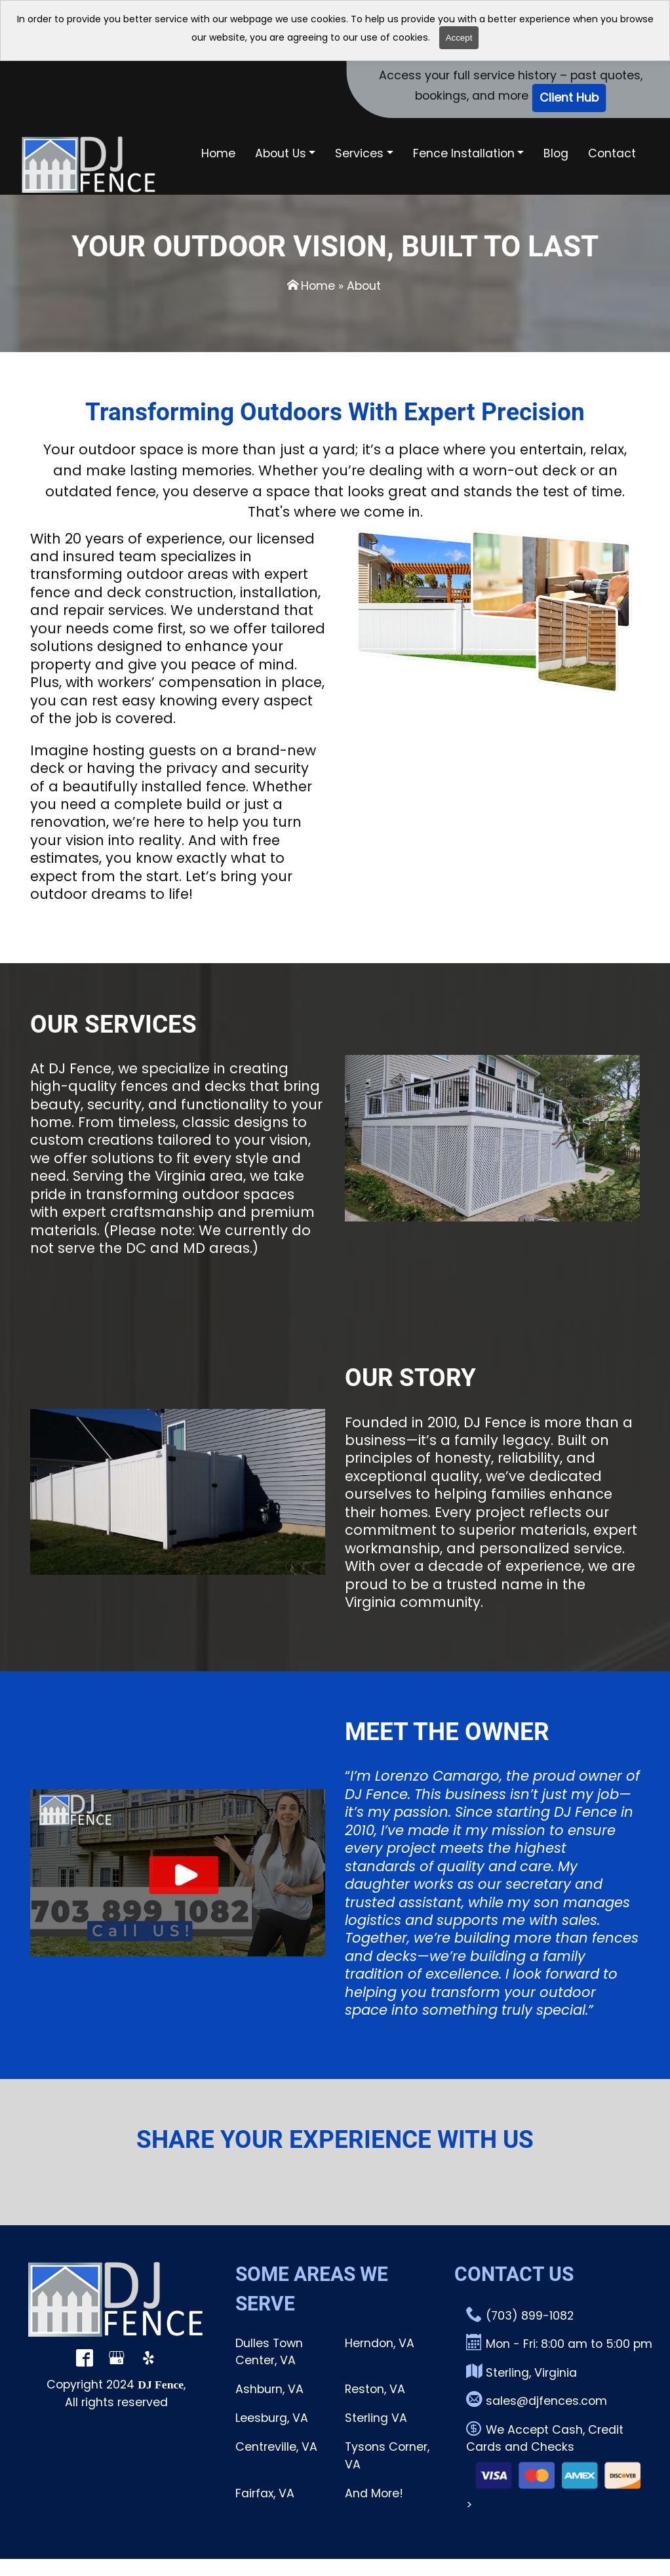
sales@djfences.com (536, 2400)
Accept (459, 38)
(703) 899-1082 (520, 2315)
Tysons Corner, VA (387, 2455)
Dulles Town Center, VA (269, 2351)
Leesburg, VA (271, 2418)
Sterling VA (376, 2418)
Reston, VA (375, 2389)
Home (318, 286)
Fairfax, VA (264, 2493)
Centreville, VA (276, 2447)
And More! (374, 2493)
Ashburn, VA (269, 2389)
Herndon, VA (379, 2343)
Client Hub (569, 98)
